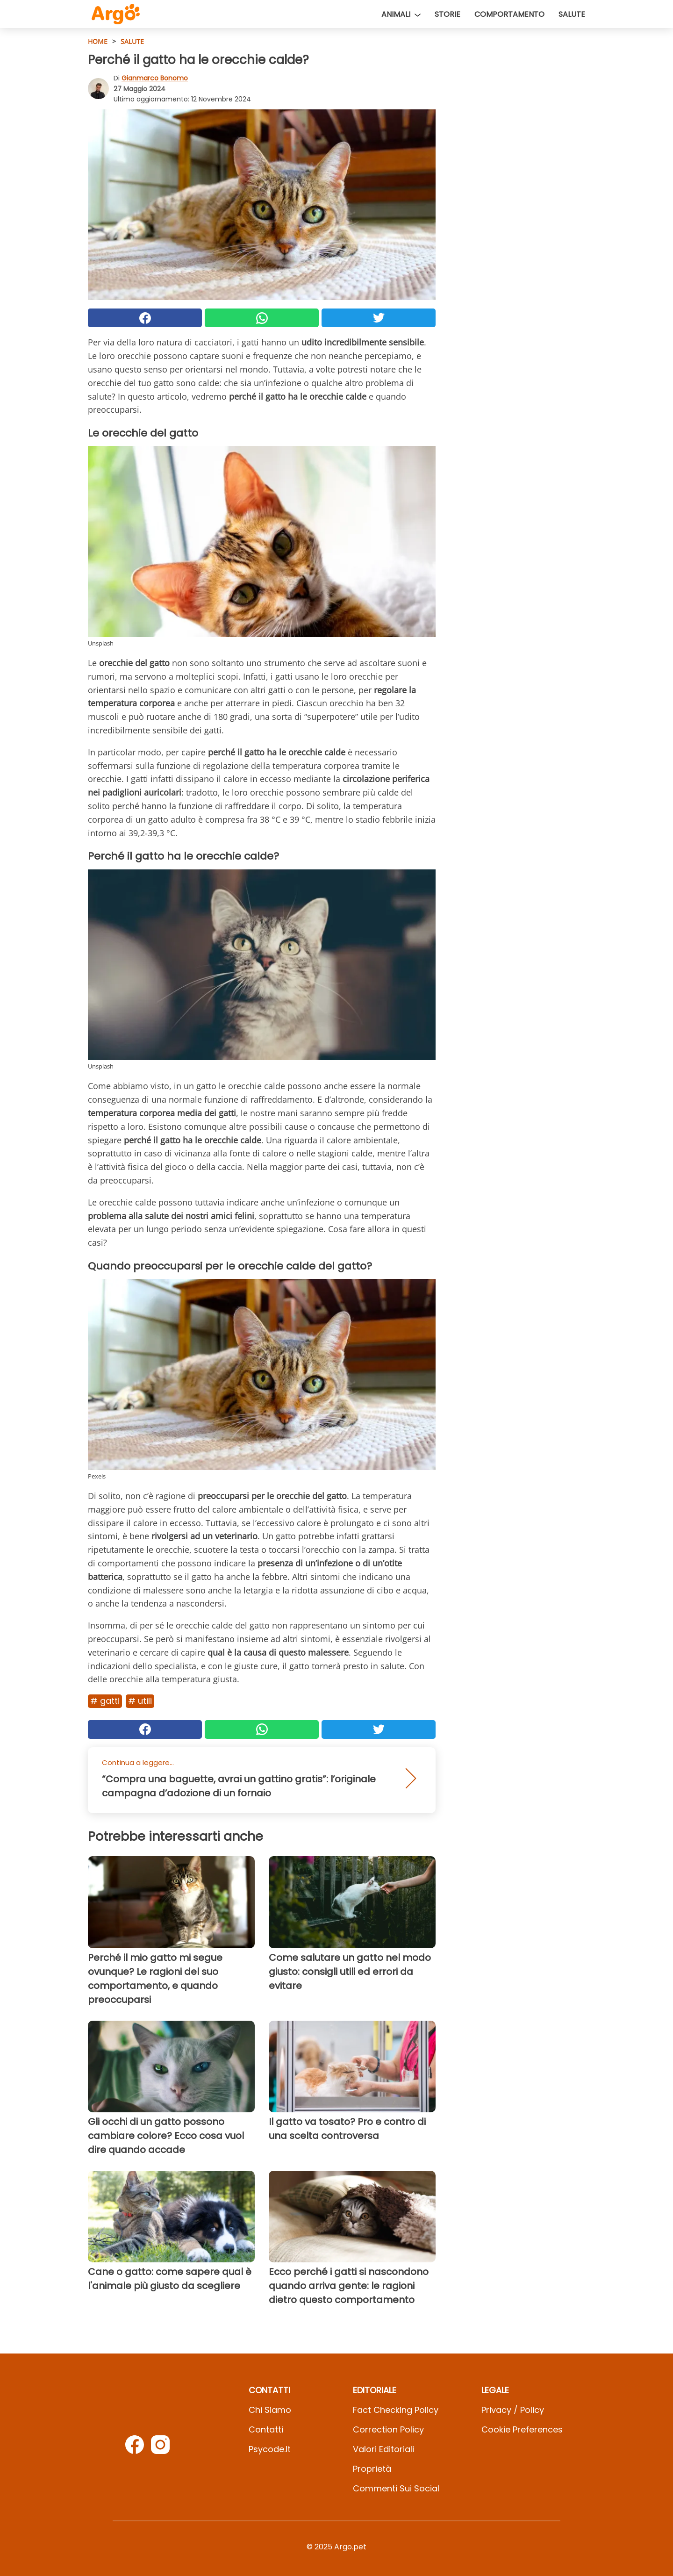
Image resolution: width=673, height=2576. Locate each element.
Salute (571, 14)
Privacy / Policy (512, 2410)
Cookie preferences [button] (522, 2429)
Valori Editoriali (383, 2449)
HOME (97, 41)
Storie (447, 14)
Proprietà (372, 2469)
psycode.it (270, 2449)
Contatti (266, 2429)
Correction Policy (388, 2429)
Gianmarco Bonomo (155, 78)
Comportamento (509, 14)
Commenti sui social (396, 2488)
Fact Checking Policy (395, 2410)
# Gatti (105, 1701)
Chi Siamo (270, 2410)
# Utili (140, 1701)
